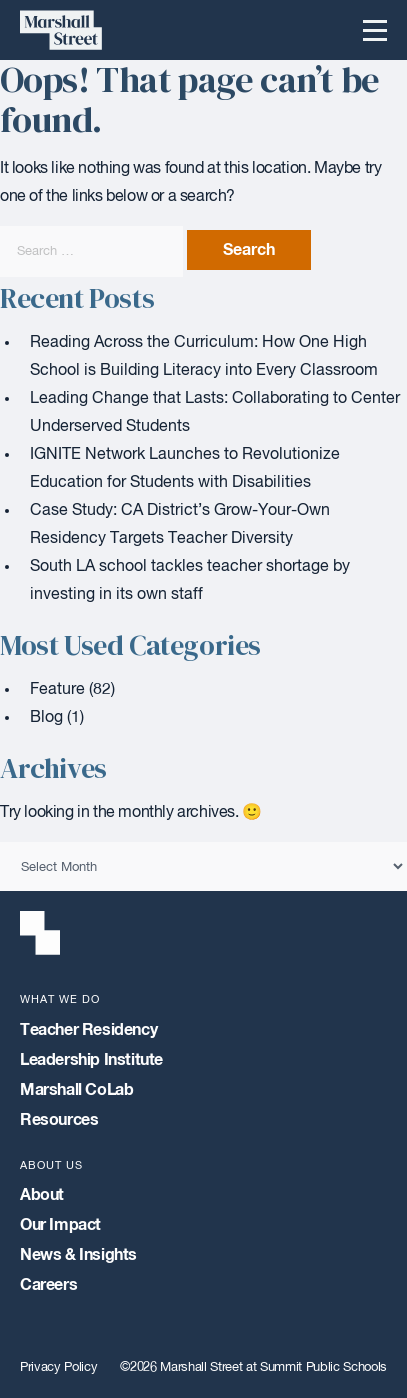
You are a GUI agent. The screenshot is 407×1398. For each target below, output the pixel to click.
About (42, 1195)
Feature (57, 690)
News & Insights (78, 1255)
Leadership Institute (91, 1060)
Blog (46, 718)
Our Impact (60, 1225)
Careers (48, 1285)
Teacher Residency (88, 1030)
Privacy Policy (58, 1367)
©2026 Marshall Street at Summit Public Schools (253, 1367)
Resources (59, 1120)
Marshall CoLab (76, 1090)
